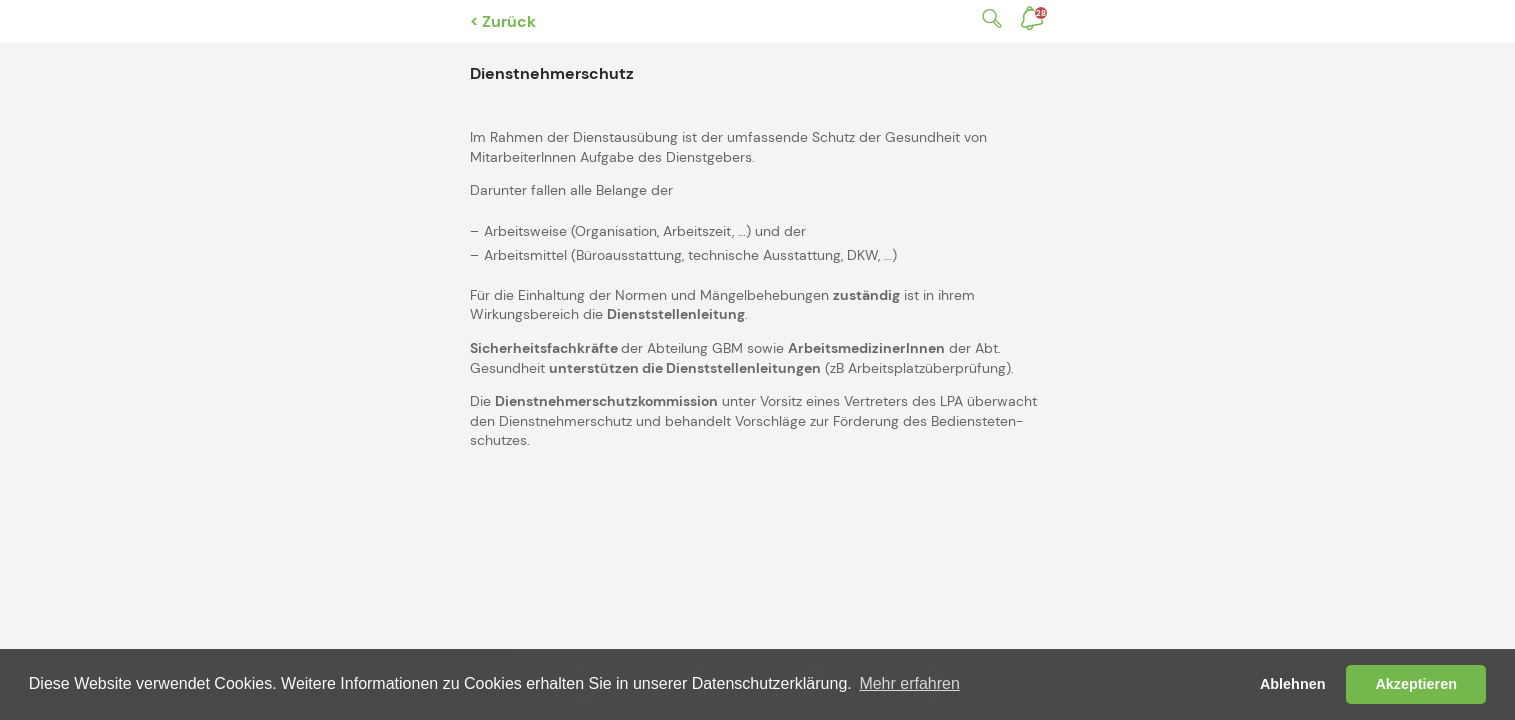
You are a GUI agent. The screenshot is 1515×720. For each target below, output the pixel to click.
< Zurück (503, 21)
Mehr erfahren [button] (909, 683)
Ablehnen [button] (1293, 684)
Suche (988, 18)
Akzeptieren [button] (1416, 684)
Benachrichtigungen (1041, 13)
